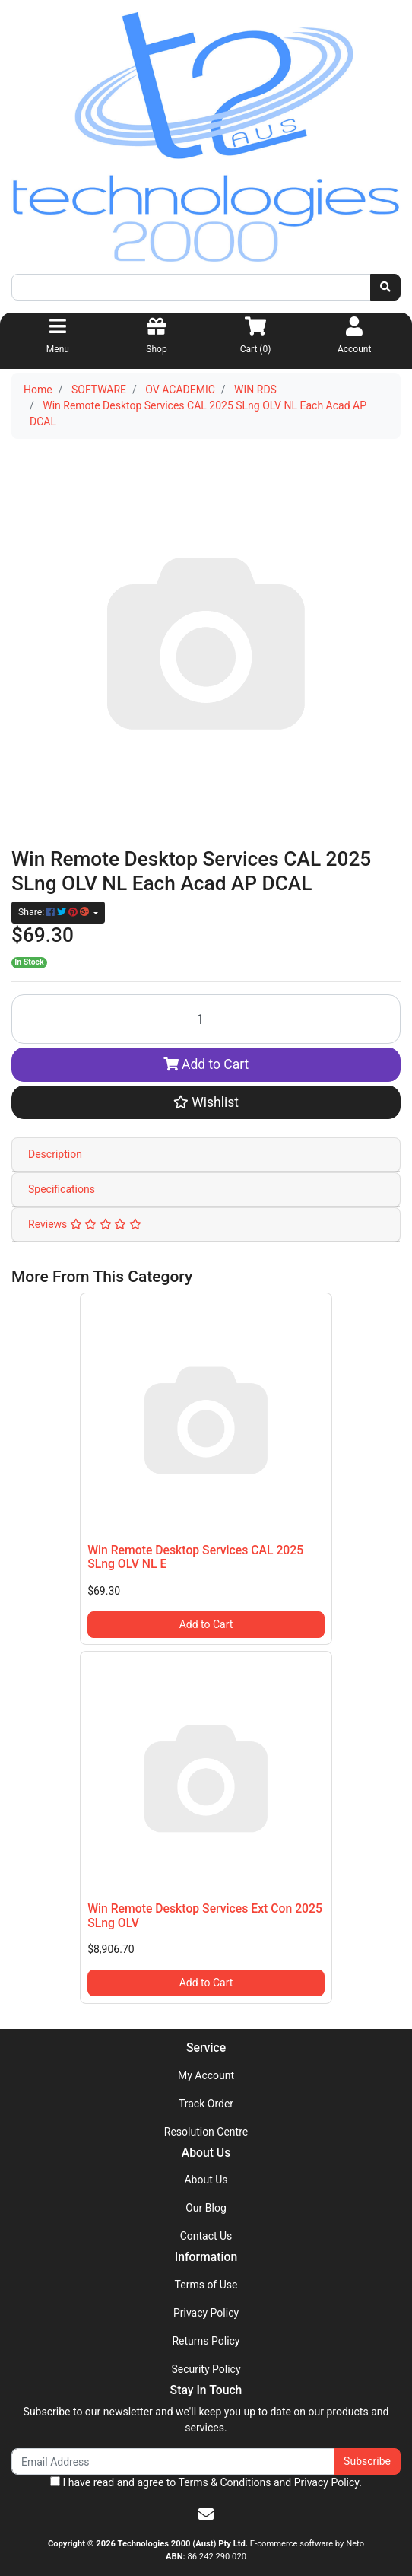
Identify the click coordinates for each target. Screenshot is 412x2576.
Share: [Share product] (54, 912)
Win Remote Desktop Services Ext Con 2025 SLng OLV (204, 1915)
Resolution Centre (206, 2132)
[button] (206, 1102)
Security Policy (205, 2369)
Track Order (206, 2103)
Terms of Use (206, 2285)
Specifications (61, 1189)
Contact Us (206, 2236)
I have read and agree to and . (206, 2482)
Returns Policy (205, 2341)
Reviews (84, 1224)
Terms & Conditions (224, 2482)
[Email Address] (172, 2461)
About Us (205, 2180)
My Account (206, 2075)
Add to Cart (206, 1064)
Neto (355, 2544)
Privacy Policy (206, 2313)
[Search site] (385, 287)
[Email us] (206, 2514)
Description (55, 1154)
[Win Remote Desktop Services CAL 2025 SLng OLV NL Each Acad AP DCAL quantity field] (206, 1019)
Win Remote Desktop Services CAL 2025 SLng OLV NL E (195, 1557)
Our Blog (206, 2208)
